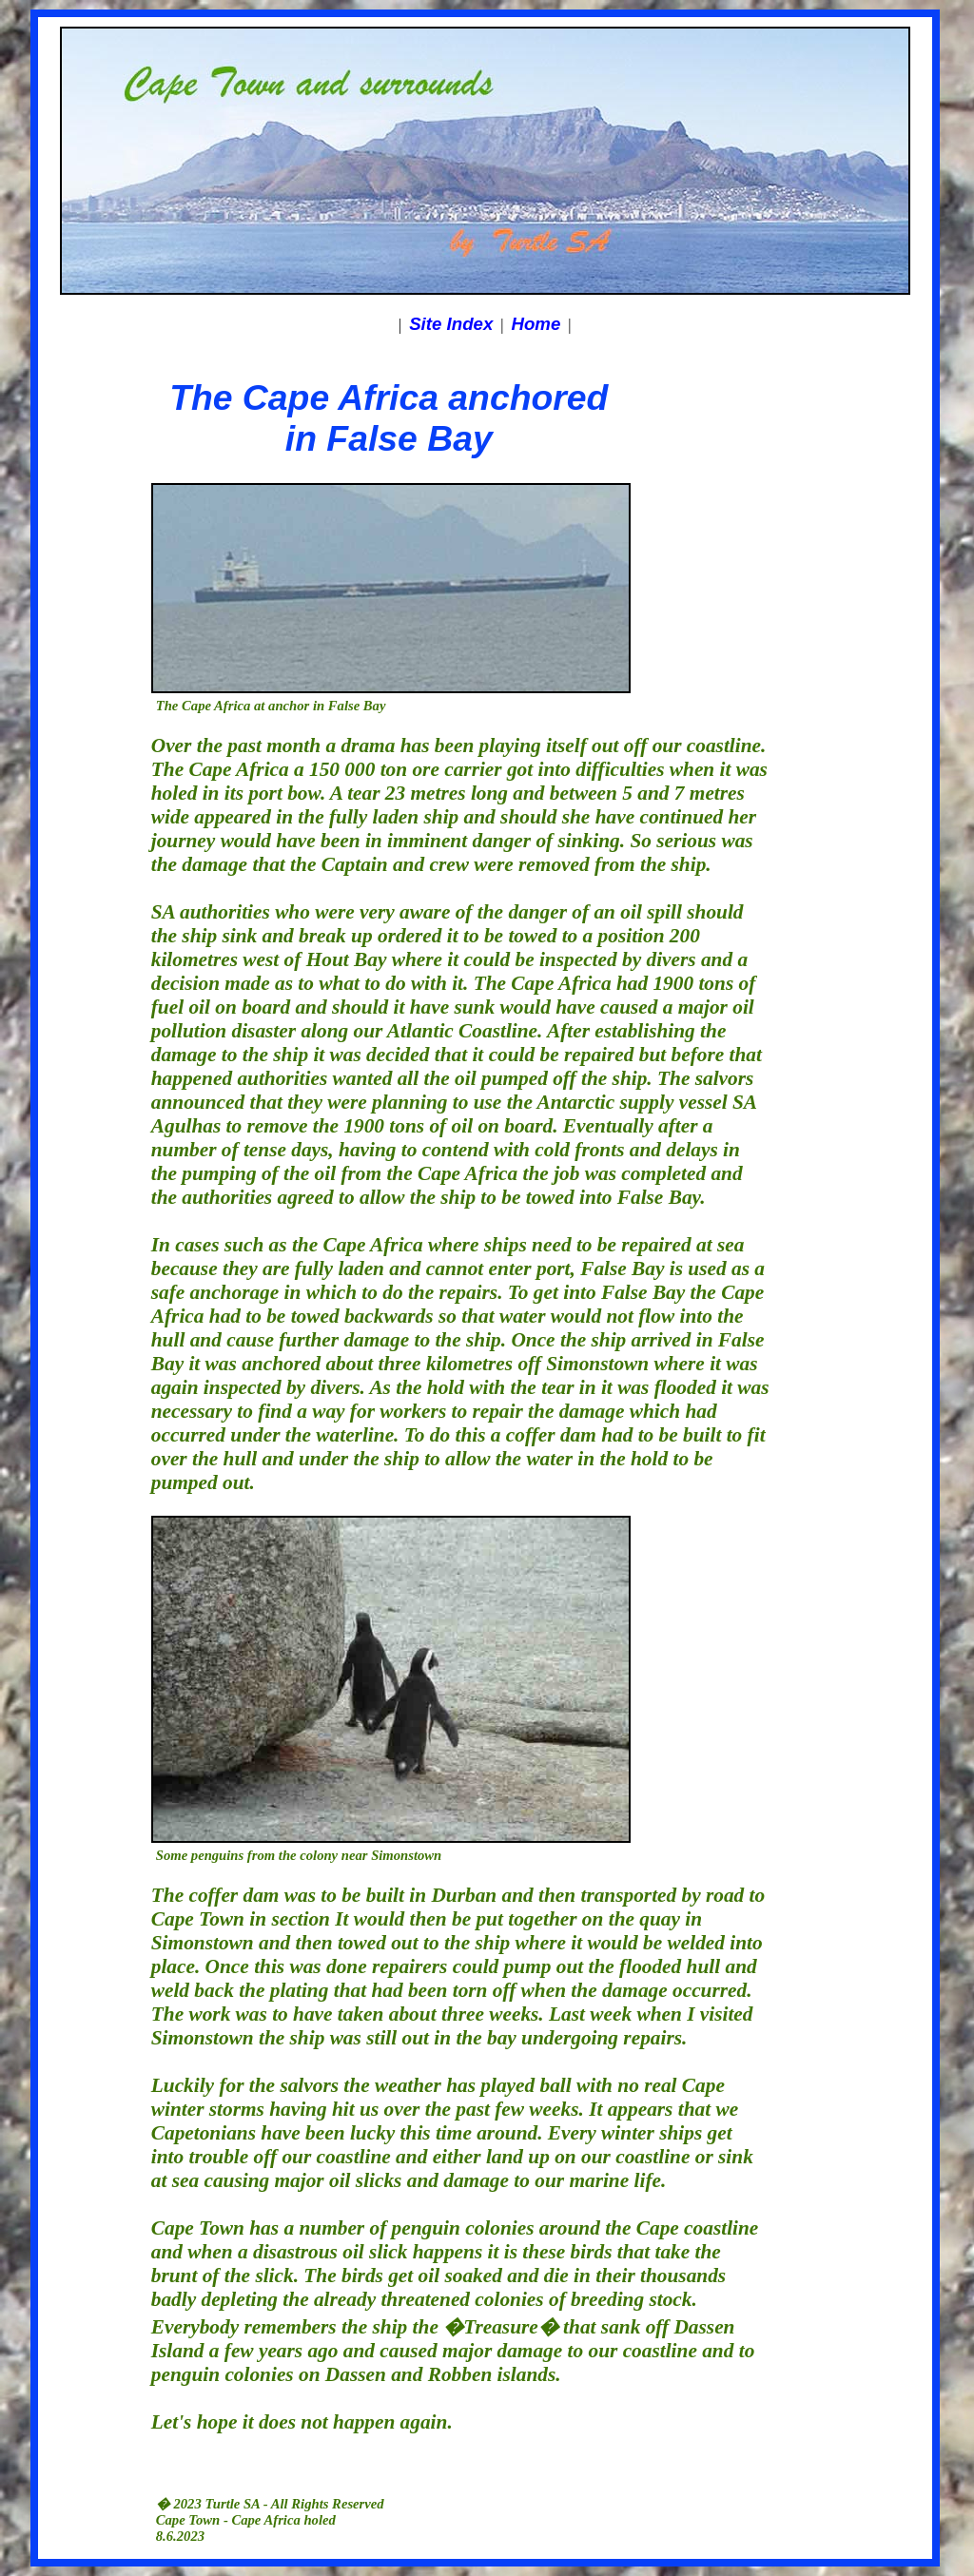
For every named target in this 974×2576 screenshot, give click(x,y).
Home (536, 324)
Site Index (451, 324)
